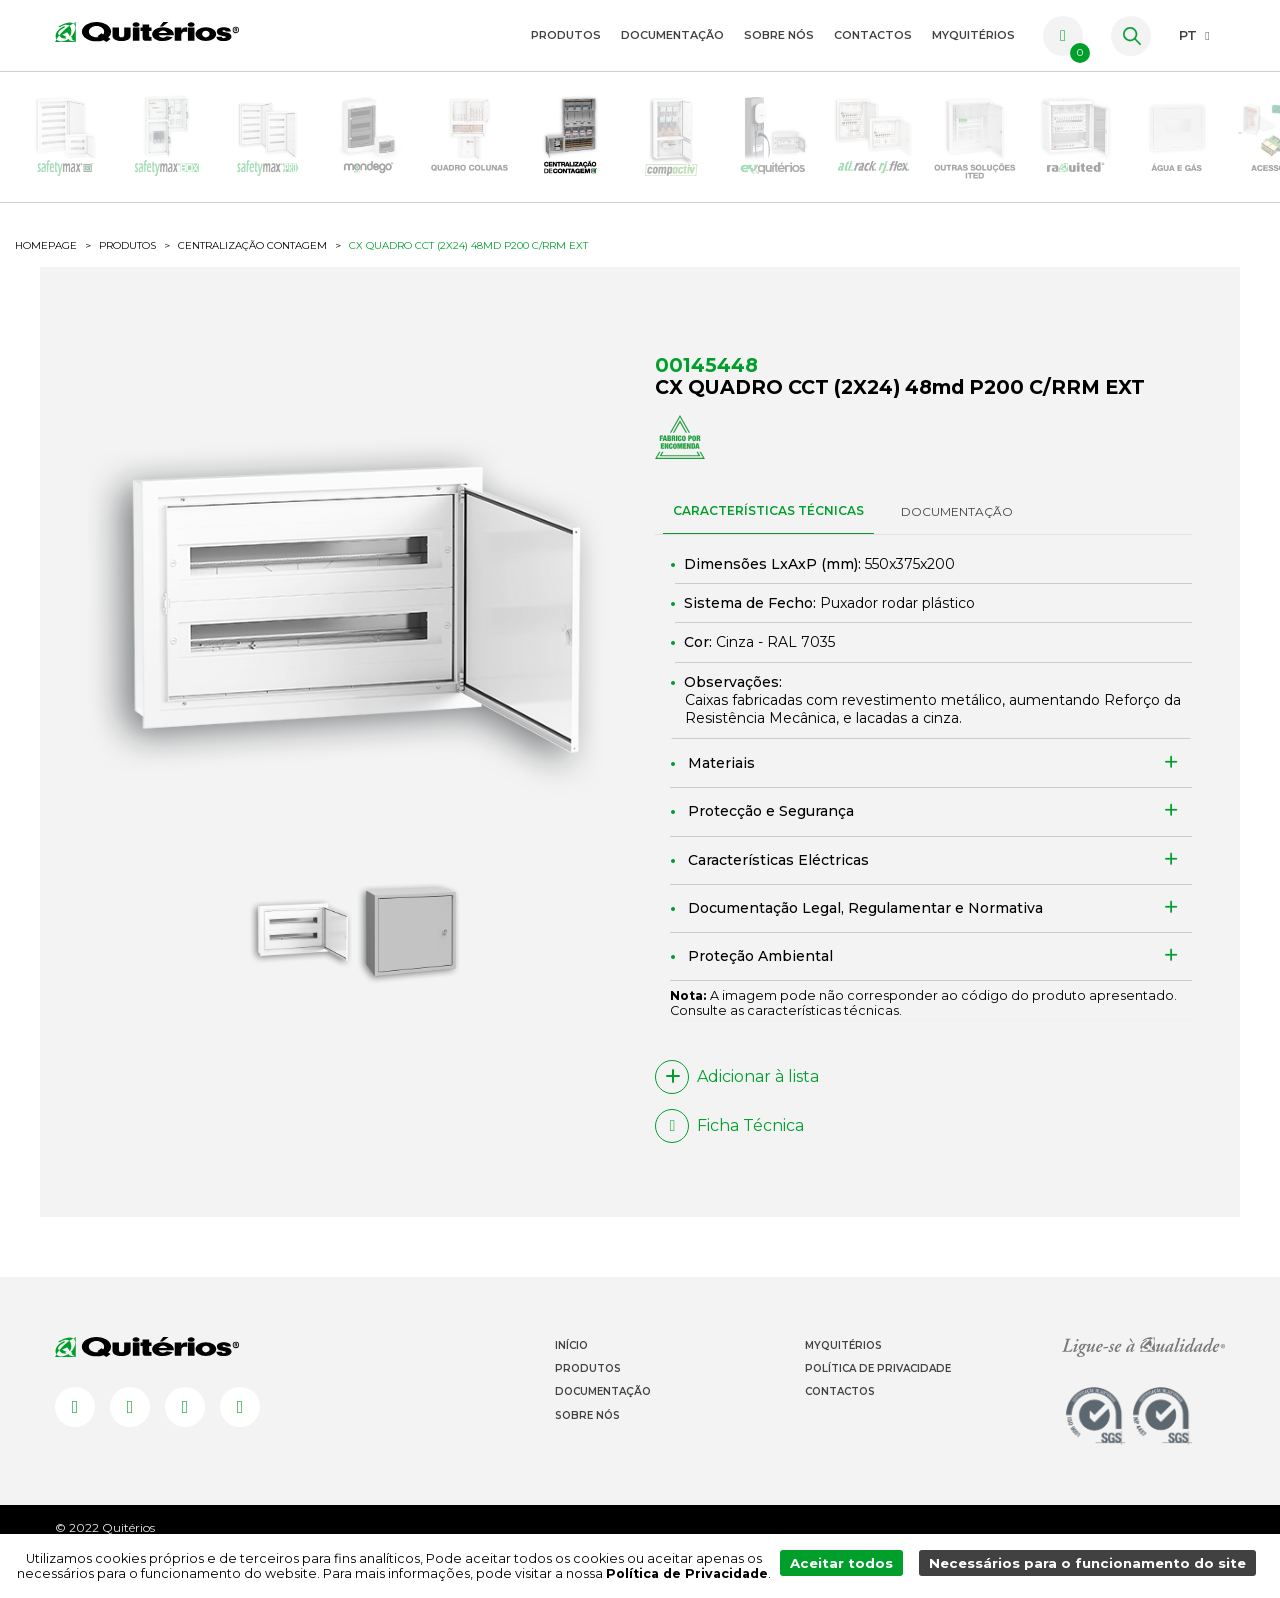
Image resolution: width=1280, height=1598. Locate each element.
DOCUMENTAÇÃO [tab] (957, 540)
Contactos (873, 35)
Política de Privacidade (878, 1401)
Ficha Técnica (729, 1155)
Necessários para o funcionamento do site (1095, 1566)
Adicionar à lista (737, 1106)
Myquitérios (843, 1378)
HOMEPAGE (46, 271)
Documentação (672, 35)
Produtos (566, 35)
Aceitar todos (861, 1566)
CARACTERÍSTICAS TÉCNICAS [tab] (768, 539)
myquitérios (973, 35)
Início (571, 1378)
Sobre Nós (779, 35)
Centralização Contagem (252, 271)
